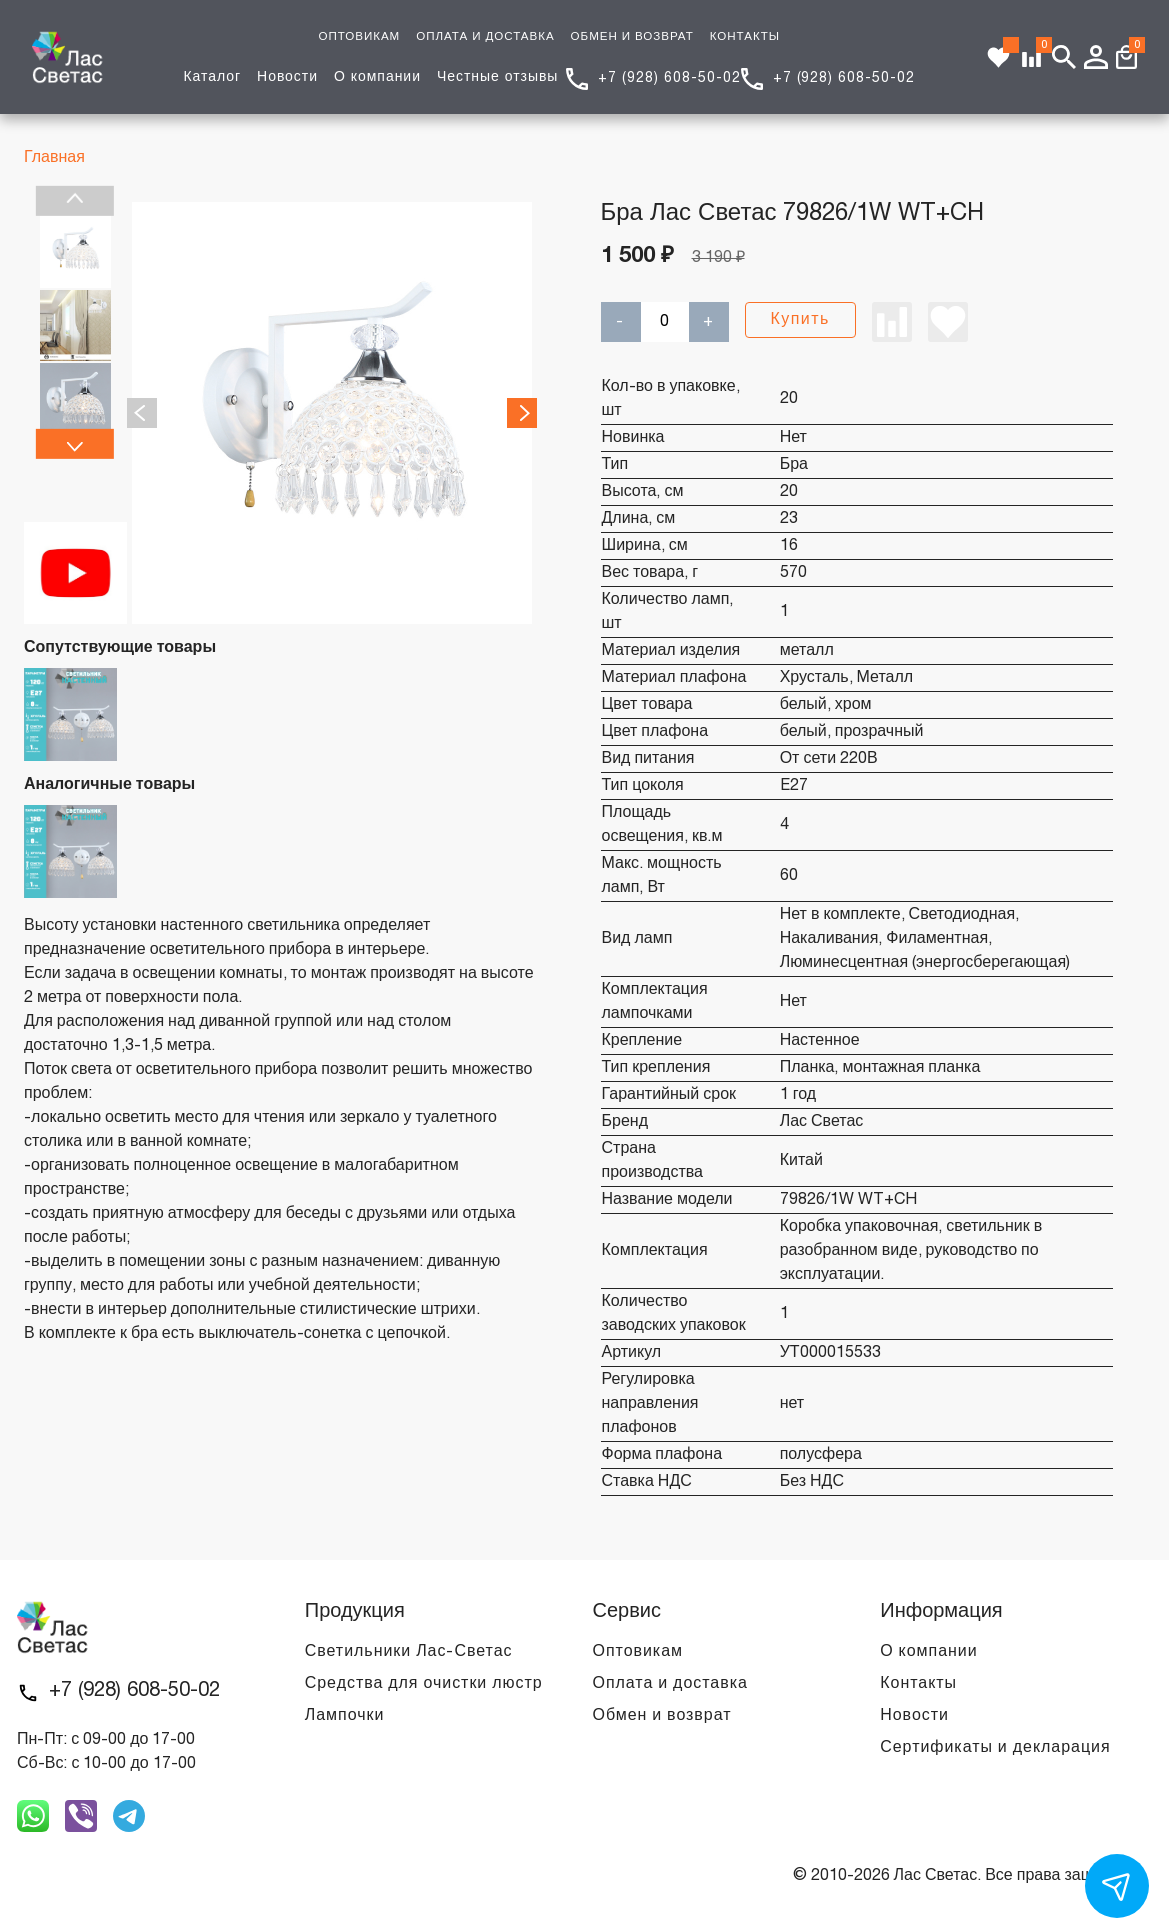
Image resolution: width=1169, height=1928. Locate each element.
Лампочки (345, 1716)
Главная (54, 158)
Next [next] (75, 444)
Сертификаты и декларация (995, 1748)
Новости (287, 77)
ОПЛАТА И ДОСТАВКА (485, 37)
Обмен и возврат (662, 1716)
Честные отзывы (497, 77)
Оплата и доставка (670, 1684)
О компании (377, 77)
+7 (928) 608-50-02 (669, 78)
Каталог (212, 77)
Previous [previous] (75, 201)
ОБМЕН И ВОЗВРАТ (632, 37)
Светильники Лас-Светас (409, 1652)
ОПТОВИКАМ (359, 37)
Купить (800, 320)
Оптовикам (638, 1652)
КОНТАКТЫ (745, 37)
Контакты (918, 1684)
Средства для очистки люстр (424, 1684)
